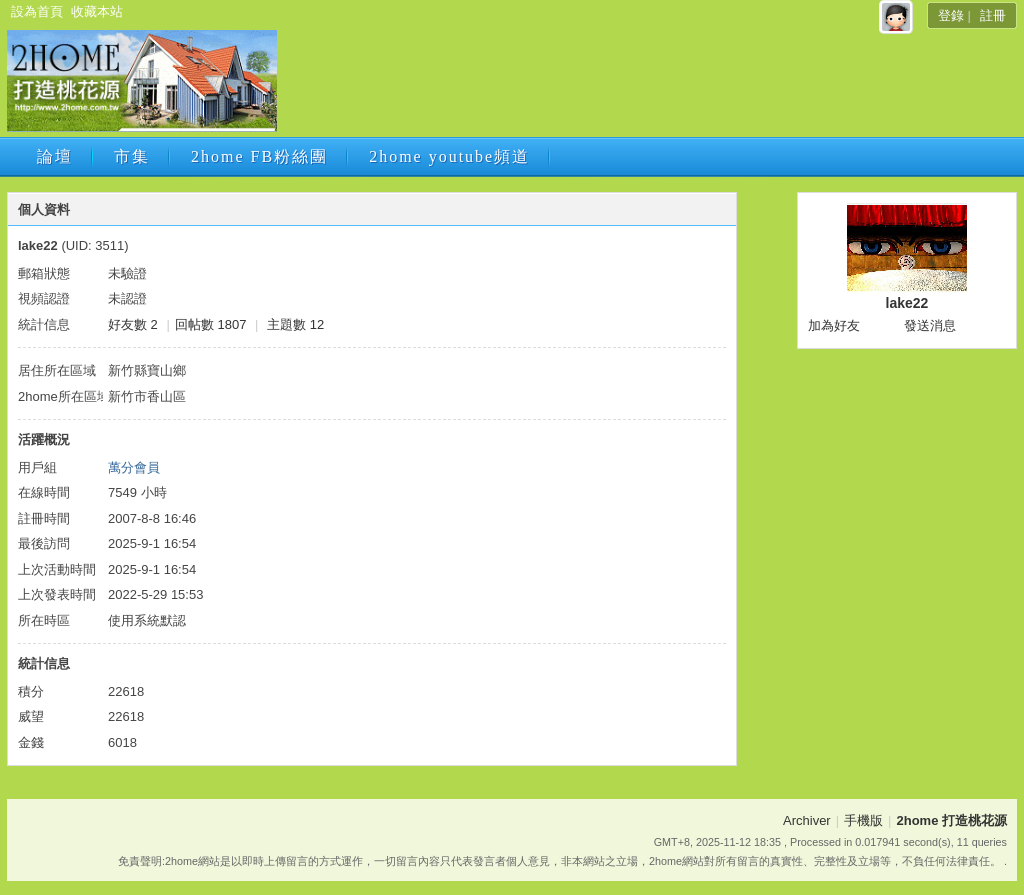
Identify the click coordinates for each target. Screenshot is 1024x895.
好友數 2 (133, 324)
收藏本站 (97, 11)
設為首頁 (37, 11)
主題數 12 (295, 324)
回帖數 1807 (211, 324)
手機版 (863, 820)
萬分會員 (134, 467)
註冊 (993, 15)
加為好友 (834, 325)
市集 (132, 156)
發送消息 (930, 325)
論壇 (55, 156)
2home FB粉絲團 (259, 156)
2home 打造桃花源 (951, 820)
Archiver (807, 820)
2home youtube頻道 (449, 156)
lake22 (907, 303)
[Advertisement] (645, 87)
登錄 (951, 15)
